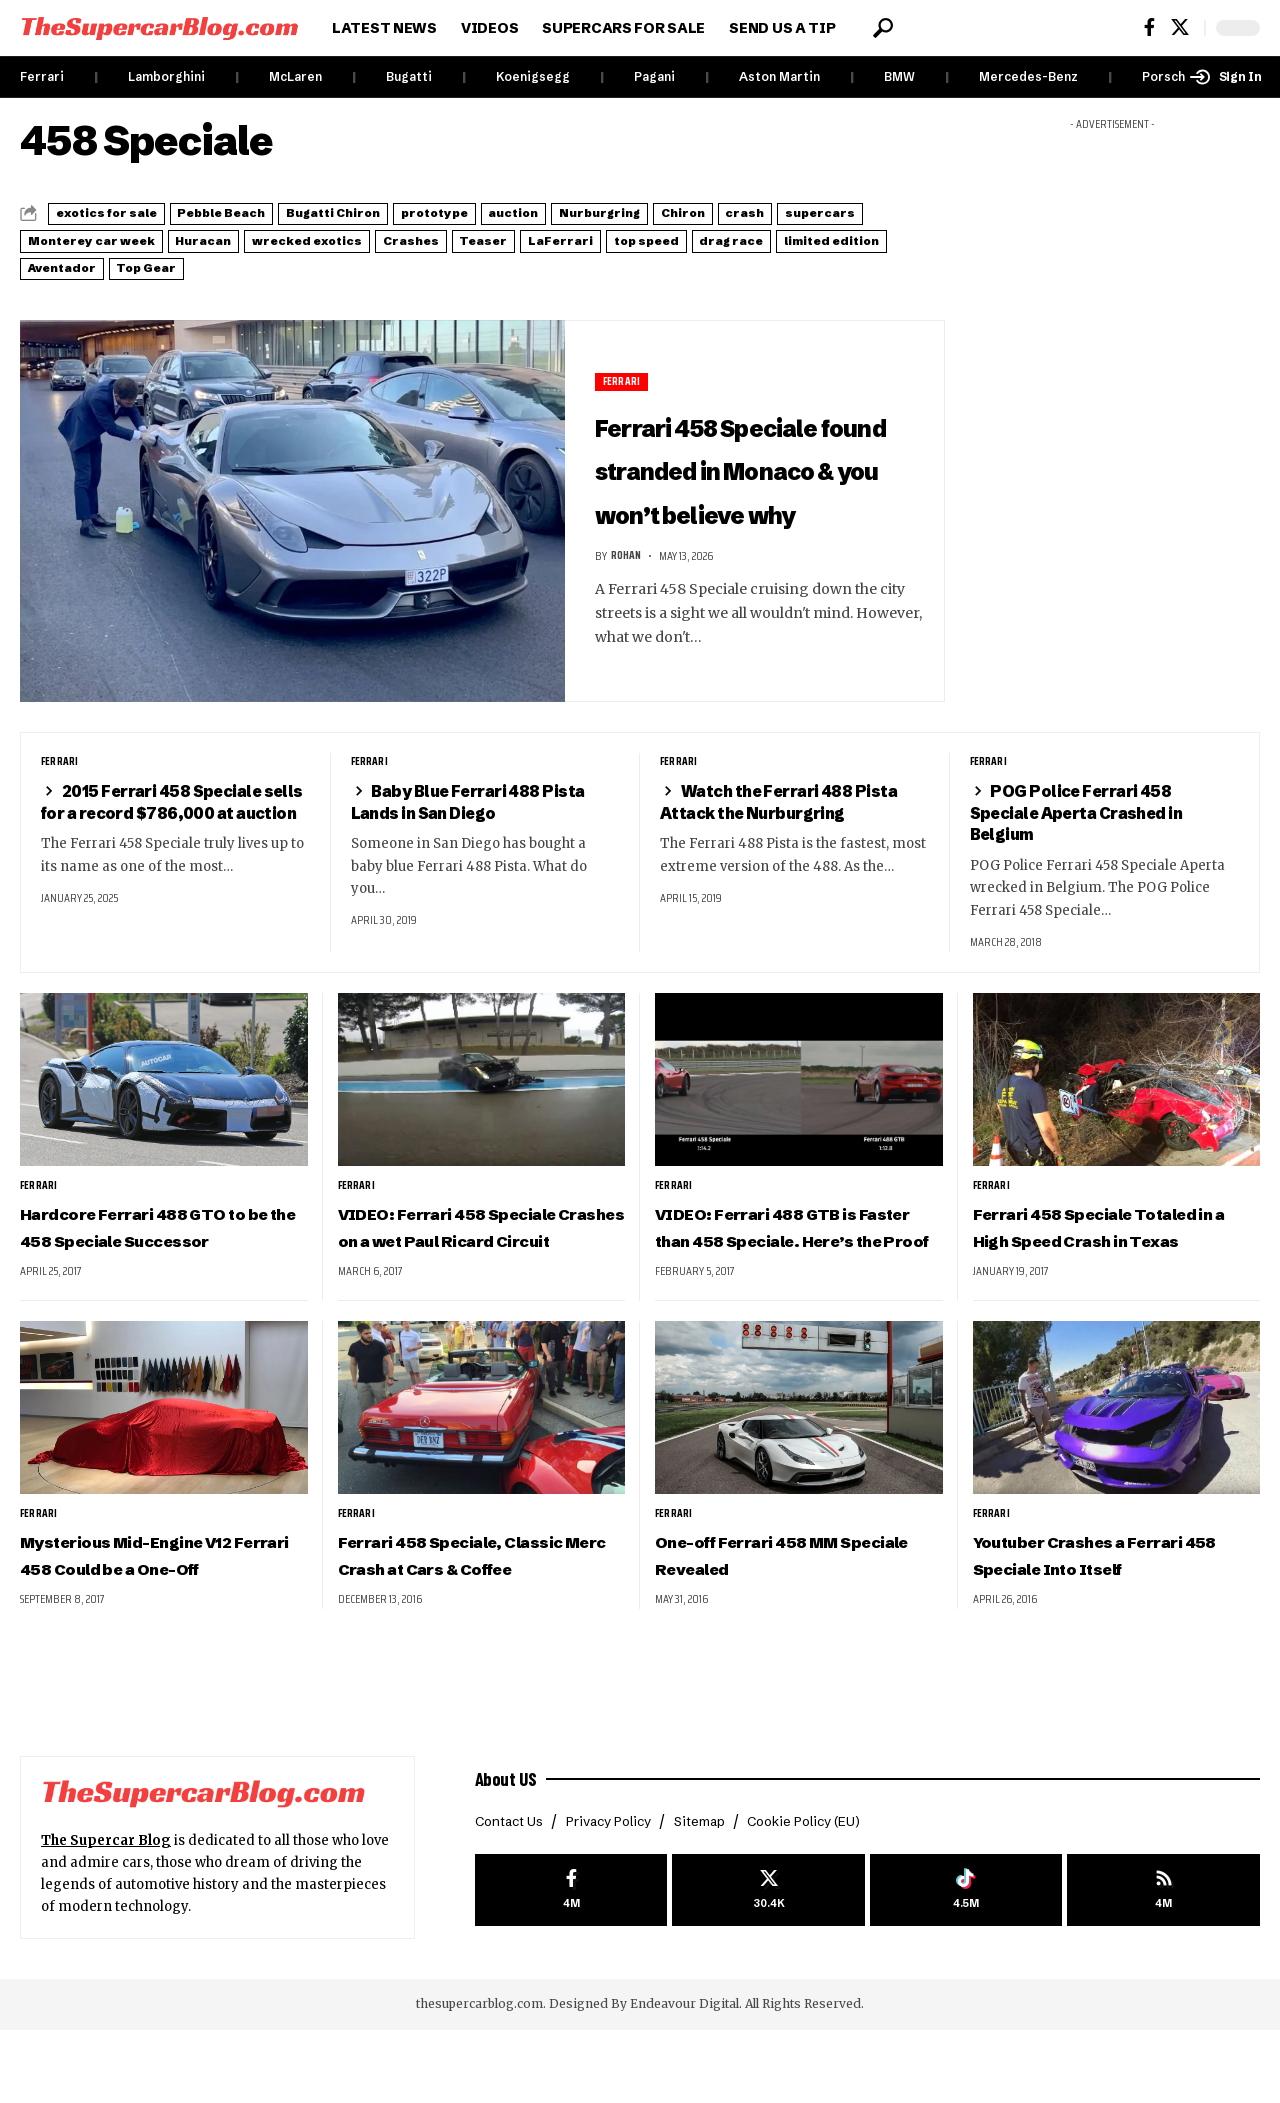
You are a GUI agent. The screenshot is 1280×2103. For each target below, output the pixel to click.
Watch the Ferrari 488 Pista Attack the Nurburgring (791, 818)
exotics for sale (124, 213)
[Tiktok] (966, 1965)
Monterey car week (311, 238)
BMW (899, 76)
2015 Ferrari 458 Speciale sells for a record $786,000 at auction (169, 829)
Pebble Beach (273, 213)
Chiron (889, 213)
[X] (1180, 27)
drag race (300, 263)
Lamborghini (166, 76)
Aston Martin (779, 76)
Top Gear (680, 263)
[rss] (1163, 1965)
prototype (552, 213)
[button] (883, 28)
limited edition (431, 263)
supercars (158, 238)
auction (660, 213)
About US (510, 1850)
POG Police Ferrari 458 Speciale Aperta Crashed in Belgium (1091, 829)
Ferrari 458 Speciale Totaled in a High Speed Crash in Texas (1096, 1258)
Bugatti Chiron (419, 213)
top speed (187, 263)
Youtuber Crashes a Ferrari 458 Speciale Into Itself (1114, 1601)
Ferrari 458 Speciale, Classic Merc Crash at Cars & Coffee (480, 1614)
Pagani (654, 76)
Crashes (725, 238)
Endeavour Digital (684, 2077)
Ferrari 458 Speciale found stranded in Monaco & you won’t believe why (748, 472)
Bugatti (409, 76)
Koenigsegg (533, 76)
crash (58, 238)
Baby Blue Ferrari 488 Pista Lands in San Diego (482, 818)
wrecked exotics (591, 238)
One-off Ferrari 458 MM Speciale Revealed (778, 1601)
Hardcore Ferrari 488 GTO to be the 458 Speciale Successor (158, 1258)
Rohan (628, 604)
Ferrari (42, 76)
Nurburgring (776, 213)
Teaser (823, 238)
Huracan (456, 238)
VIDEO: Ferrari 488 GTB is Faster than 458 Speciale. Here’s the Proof (790, 1258)
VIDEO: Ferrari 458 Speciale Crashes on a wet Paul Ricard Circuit (476, 1258)
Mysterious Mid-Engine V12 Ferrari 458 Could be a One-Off (156, 1614)
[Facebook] (1149, 27)
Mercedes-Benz (1028, 76)
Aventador (566, 263)
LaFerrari (73, 263)
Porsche (1167, 76)
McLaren (295, 76)
